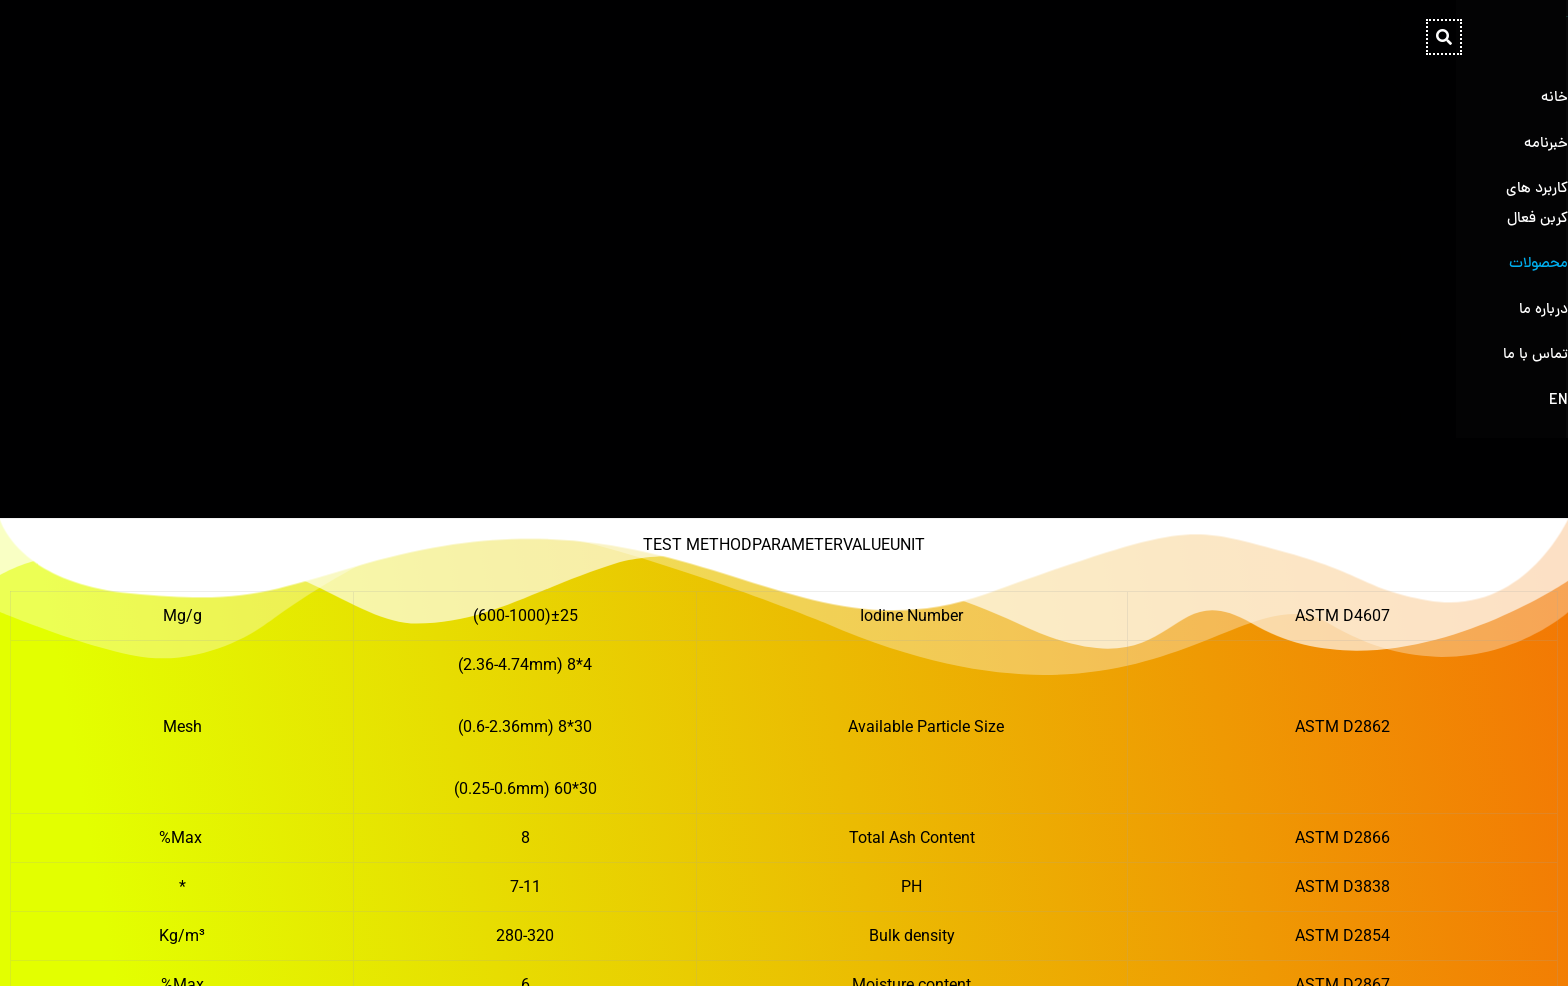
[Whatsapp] (215, 950)
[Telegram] (247, 950)
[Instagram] (279, 950)
